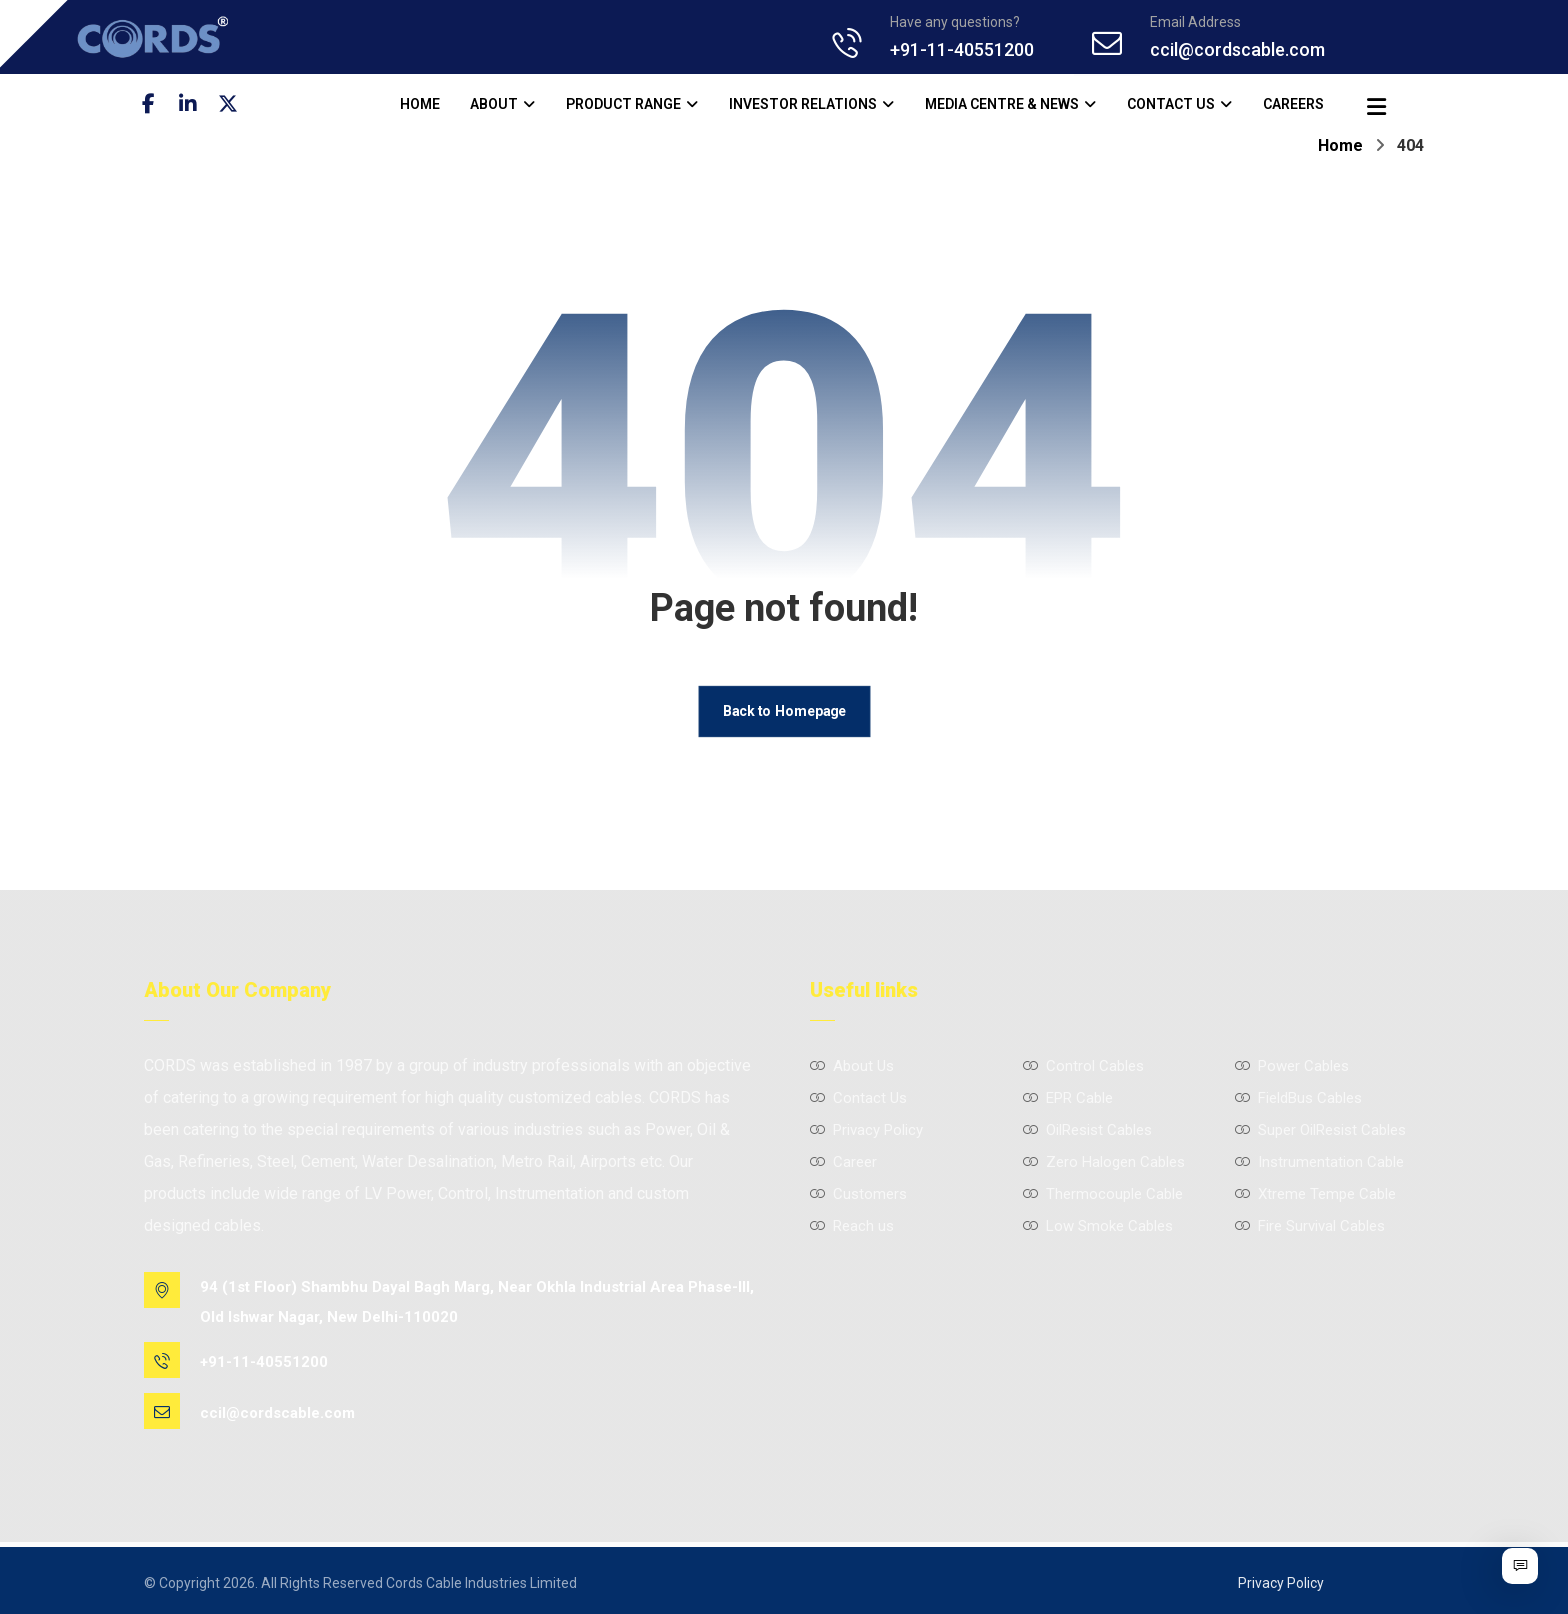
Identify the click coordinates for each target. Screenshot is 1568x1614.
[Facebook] (159, 104)
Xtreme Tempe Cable (1315, 1197)
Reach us (852, 1229)
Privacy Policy (866, 1133)
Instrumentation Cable (1319, 1165)
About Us (852, 1069)
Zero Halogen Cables (1104, 1165)
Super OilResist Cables (1320, 1133)
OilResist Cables (1087, 1133)
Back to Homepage (784, 713)
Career (843, 1165)
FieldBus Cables (1298, 1101)
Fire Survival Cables (1310, 1229)
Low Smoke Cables (1098, 1229)
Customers (858, 1197)
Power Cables (1292, 1069)
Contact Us (858, 1101)
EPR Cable (1068, 1101)
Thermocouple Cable (1103, 1197)
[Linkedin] (199, 104)
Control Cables (1083, 1069)
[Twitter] (239, 104)
